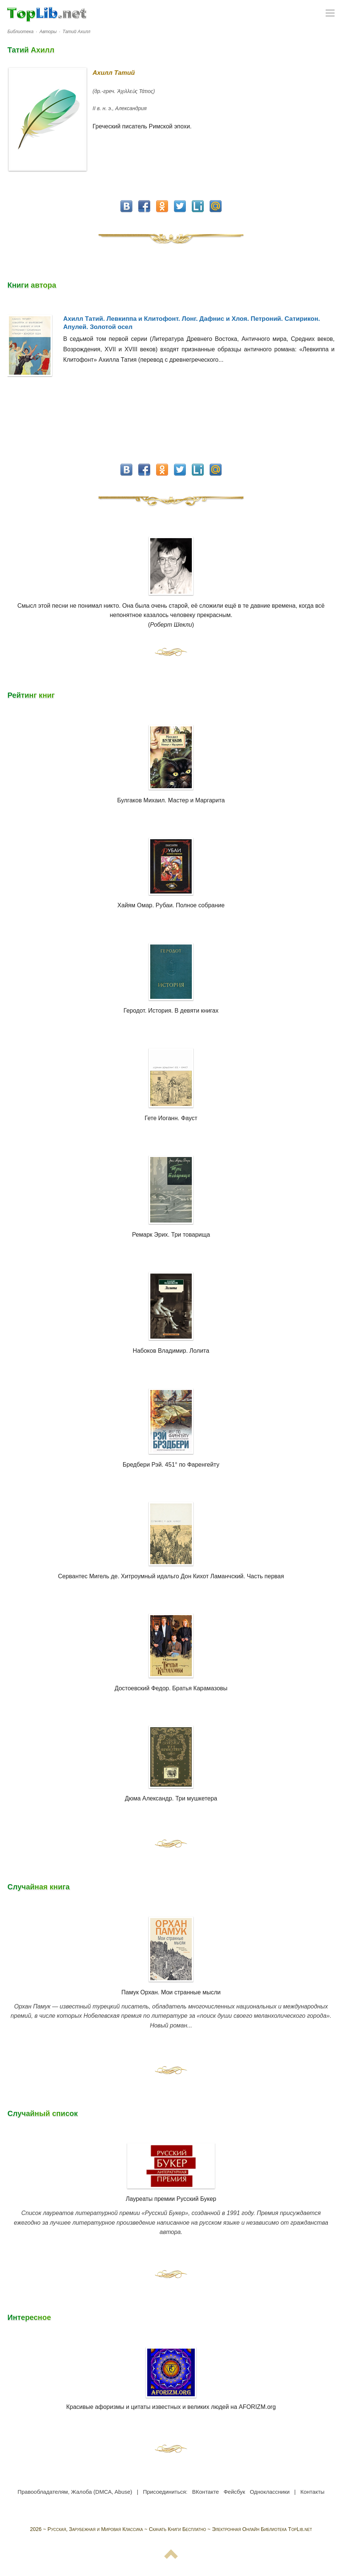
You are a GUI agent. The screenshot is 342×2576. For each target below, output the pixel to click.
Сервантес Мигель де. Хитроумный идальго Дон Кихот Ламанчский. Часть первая (171, 1576)
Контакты (312, 2492)
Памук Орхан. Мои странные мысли (171, 1992)
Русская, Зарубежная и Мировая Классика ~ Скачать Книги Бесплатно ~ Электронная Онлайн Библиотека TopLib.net (180, 2529)
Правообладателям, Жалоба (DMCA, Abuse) (74, 2492)
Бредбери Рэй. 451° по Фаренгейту (171, 1464)
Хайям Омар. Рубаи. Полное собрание (171, 905)
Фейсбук (234, 2492)
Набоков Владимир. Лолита (171, 1351)
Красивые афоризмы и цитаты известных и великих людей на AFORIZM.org (171, 2378)
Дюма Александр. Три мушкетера (171, 1798)
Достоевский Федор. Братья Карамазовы (171, 1688)
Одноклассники (270, 2492)
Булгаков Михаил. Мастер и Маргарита (171, 800)
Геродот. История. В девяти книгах (170, 1010)
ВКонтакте (205, 2492)
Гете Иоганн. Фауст (171, 1118)
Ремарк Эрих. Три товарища (171, 1234)
